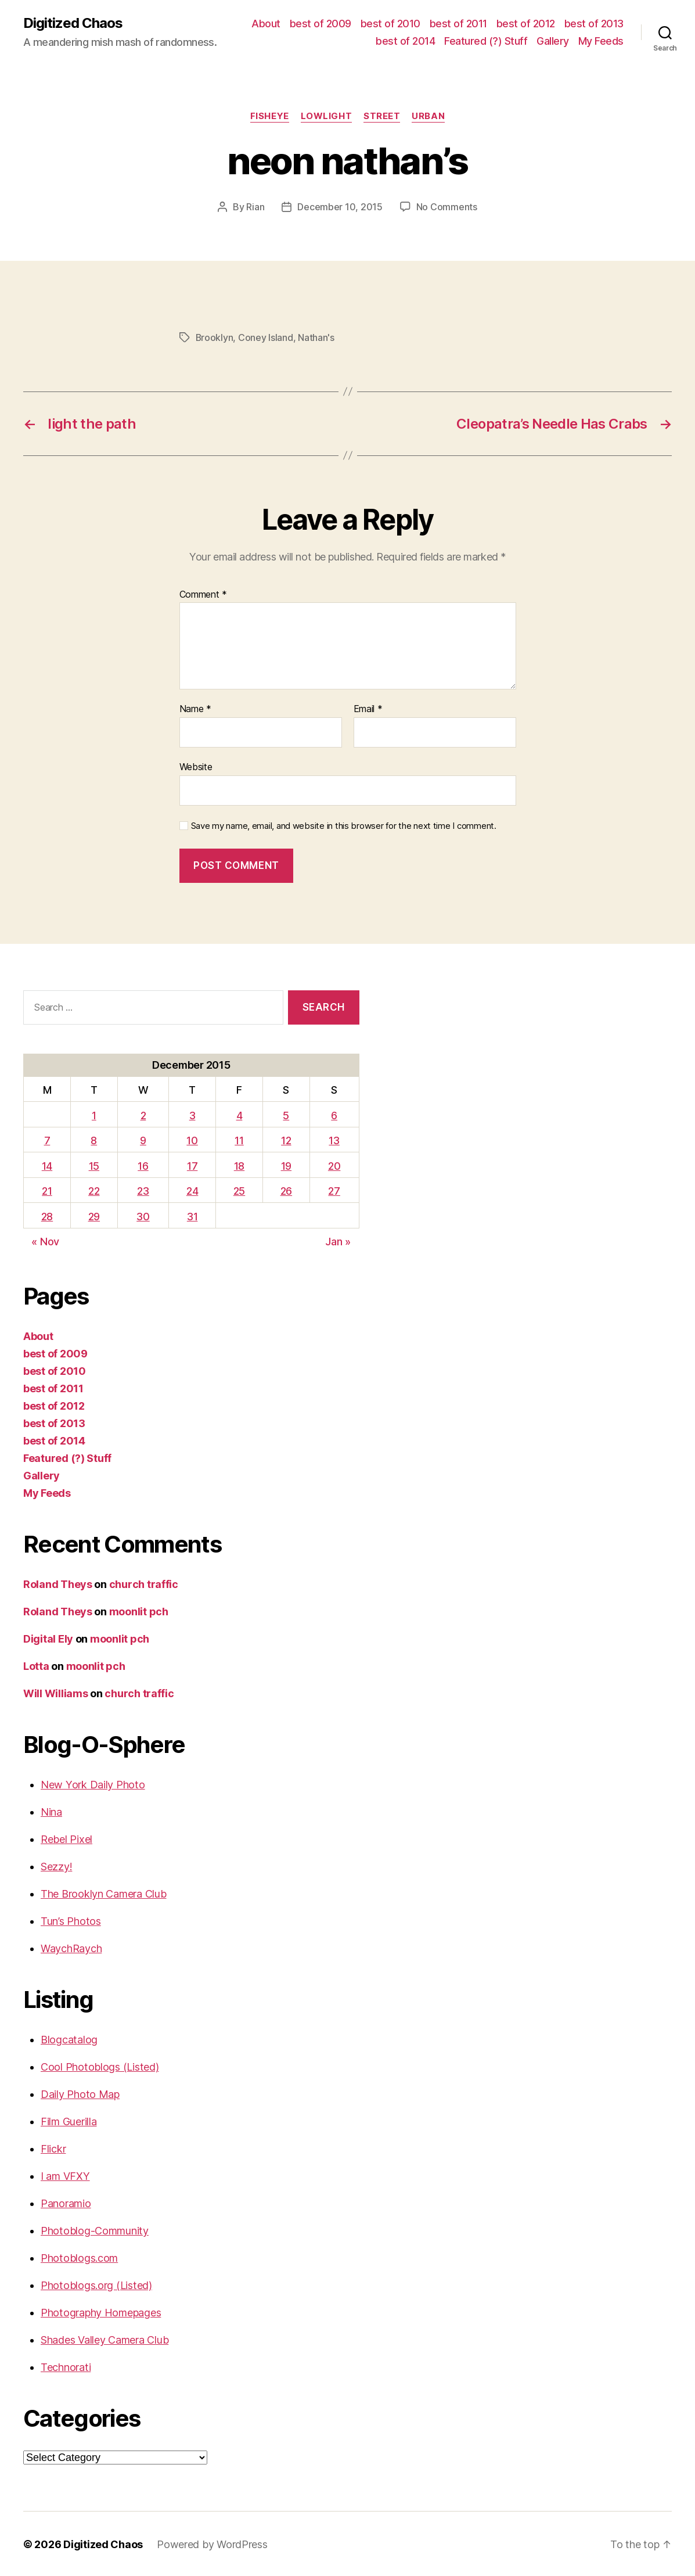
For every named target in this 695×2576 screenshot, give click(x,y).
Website (196, 765)
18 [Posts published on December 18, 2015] (239, 1165)
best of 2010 (390, 23)
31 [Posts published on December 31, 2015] (192, 1215)
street (381, 116)
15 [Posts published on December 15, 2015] (94, 1165)
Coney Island (266, 337)
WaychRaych (71, 1947)
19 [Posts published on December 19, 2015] (286, 1165)
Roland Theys (57, 1583)
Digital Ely (48, 1638)
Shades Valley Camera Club (104, 2339)
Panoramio (66, 2202)
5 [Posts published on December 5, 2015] (286, 1114)
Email (368, 708)
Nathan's (316, 337)
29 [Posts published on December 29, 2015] (94, 1215)
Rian (255, 207)
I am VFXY (65, 2175)
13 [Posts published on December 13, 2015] (334, 1139)
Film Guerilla (69, 2120)
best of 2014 (405, 41)
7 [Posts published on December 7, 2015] (47, 1139)
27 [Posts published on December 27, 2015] (334, 1190)
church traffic (143, 1583)
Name (195, 708)
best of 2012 (525, 23)
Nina (51, 1811)
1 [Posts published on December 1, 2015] (94, 1114)
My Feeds (601, 41)
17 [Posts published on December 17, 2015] (192, 1165)
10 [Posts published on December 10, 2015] (191, 1139)
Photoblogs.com (79, 2257)
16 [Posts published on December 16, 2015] (143, 1165)
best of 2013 (594, 23)
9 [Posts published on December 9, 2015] (143, 1139)
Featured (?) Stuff (485, 41)
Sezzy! (56, 1865)
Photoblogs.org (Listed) (96, 2284)
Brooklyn (215, 337)
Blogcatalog (69, 2038)
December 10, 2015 (339, 207)
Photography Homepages (101, 2311)
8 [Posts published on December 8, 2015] (94, 1139)
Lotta (36, 1665)
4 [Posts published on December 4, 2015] (239, 1114)
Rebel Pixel (66, 1838)
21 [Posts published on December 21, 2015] (47, 1190)
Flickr (53, 2148)
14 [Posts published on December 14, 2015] (47, 1165)
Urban (428, 116)
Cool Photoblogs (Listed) (100, 2066)
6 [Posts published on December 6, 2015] (334, 1114)
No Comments (446, 207)
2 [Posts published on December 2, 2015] (143, 1114)
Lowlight (326, 116)
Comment (203, 593)
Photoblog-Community (95, 2229)
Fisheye (269, 116)
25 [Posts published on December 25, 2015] (239, 1190)
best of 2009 (320, 23)
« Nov (45, 1240)
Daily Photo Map (80, 2093)
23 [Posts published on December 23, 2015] (143, 1190)
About (265, 23)
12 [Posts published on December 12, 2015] (286, 1139)
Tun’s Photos (71, 1920)
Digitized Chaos (73, 23)
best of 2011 (458, 23)
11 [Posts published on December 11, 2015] (239, 1139)
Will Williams (55, 1692)
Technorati (66, 2366)
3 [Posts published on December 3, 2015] (192, 1114)
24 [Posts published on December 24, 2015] (192, 1190)
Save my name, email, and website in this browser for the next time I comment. (343, 825)
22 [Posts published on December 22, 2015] (93, 1190)
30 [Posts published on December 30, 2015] (142, 1215)
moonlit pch (138, 1610)
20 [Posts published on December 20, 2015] (334, 1165)
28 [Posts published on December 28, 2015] (47, 1215)
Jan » (338, 1240)
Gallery (552, 41)
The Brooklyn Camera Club (104, 1893)
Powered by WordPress (212, 2543)
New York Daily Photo (93, 1783)
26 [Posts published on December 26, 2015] (286, 1190)
